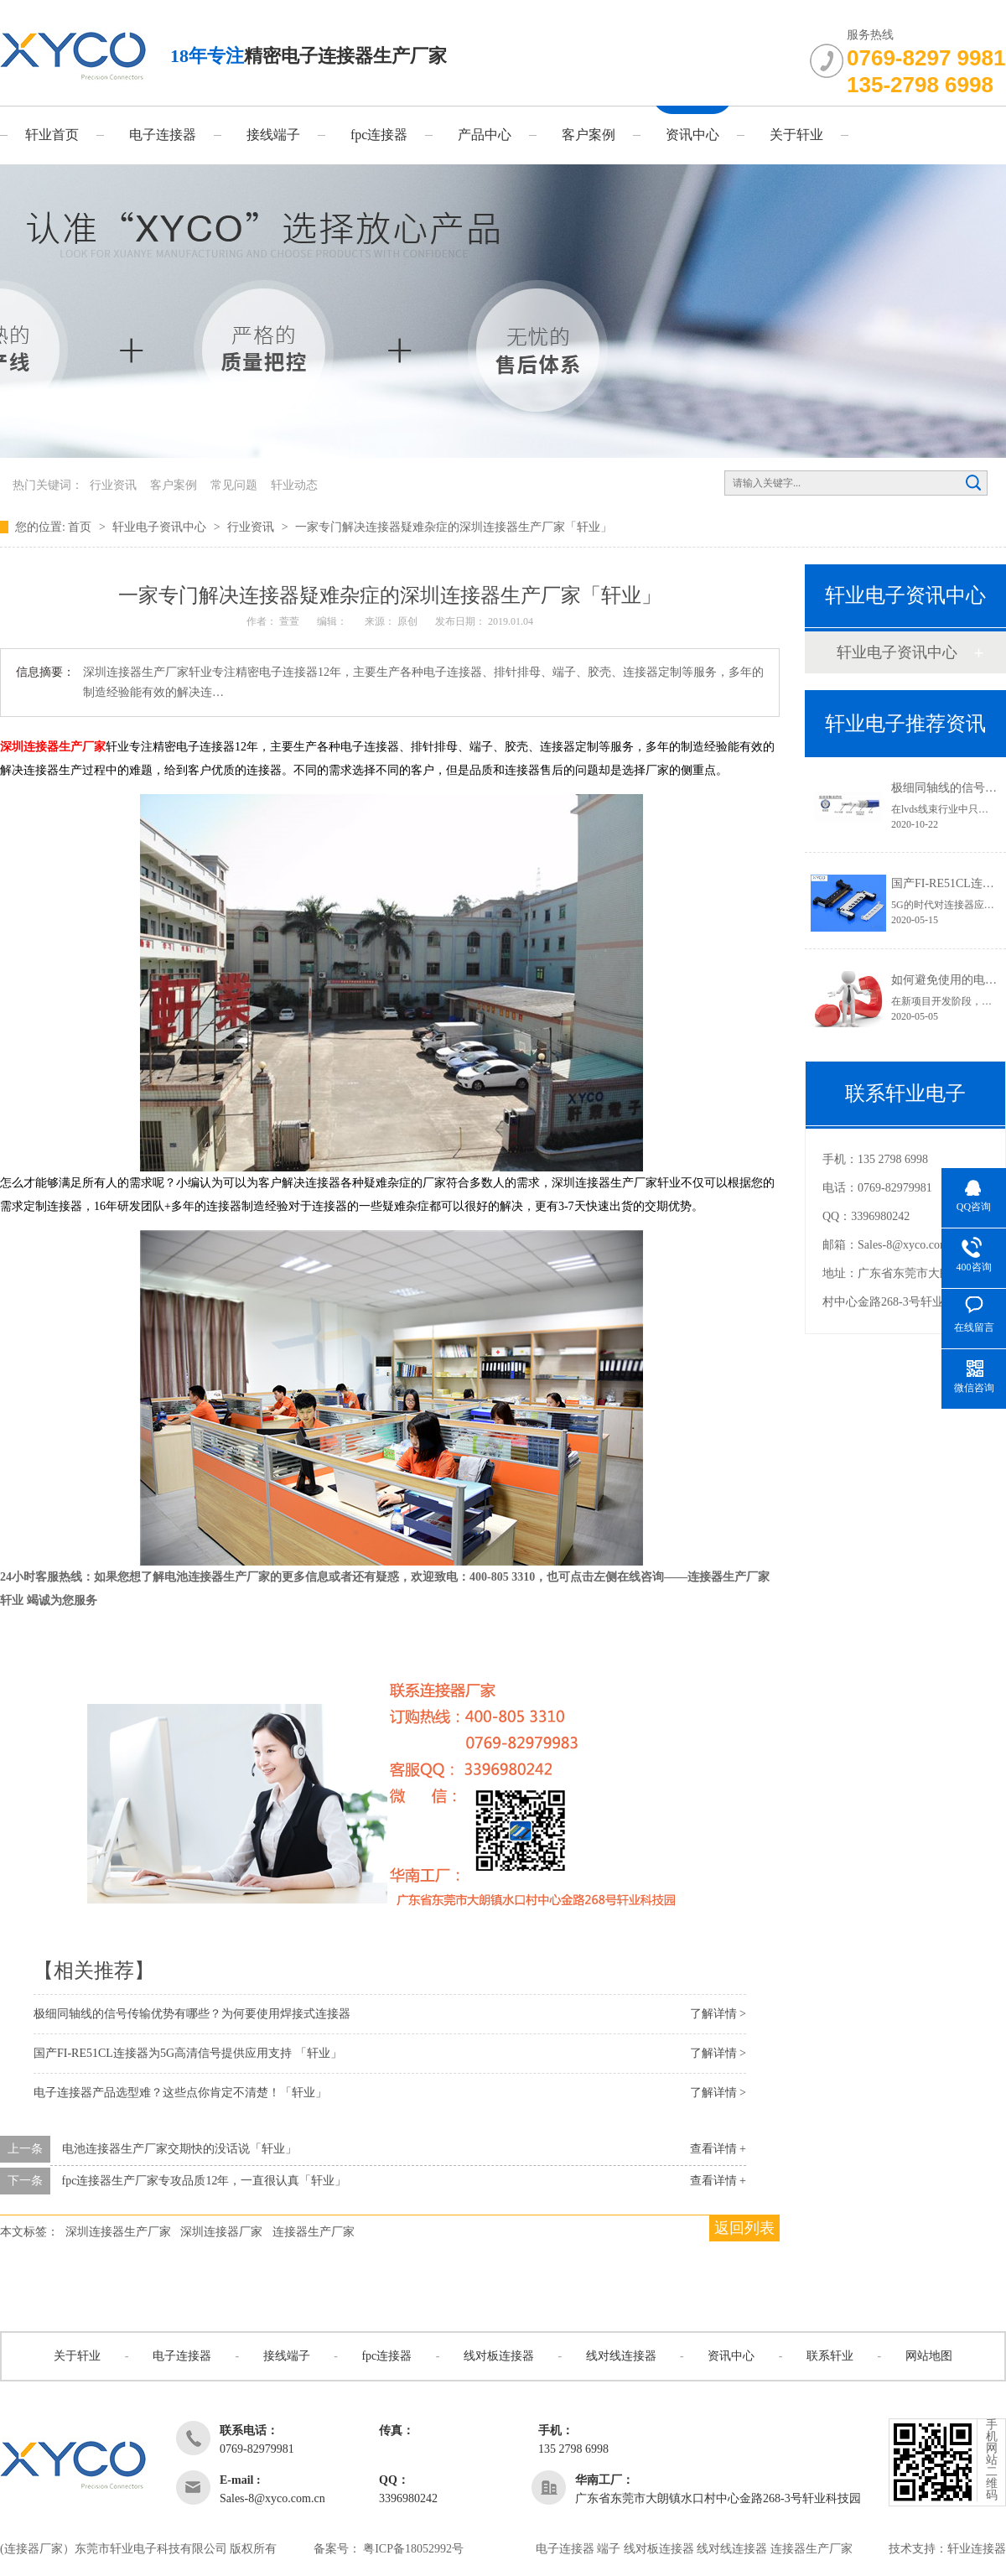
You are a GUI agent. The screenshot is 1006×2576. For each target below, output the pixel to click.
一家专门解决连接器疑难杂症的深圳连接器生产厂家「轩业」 (453, 527)
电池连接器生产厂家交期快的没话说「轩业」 (179, 2148)
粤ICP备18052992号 (413, 2548)
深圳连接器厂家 (221, 2231)
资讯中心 (692, 134)
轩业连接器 (976, 2548)
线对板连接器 (499, 2356)
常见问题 (233, 485)
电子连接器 (162, 134)
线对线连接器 (621, 2356)
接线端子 (273, 134)
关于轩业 (796, 134)
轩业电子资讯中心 (161, 527)
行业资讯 (113, 485)
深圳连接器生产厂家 (53, 746)
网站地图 (928, 2356)
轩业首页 (52, 134)
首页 (81, 527)
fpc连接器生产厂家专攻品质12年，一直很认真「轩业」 (204, 2180)
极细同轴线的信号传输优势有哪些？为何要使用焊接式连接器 (192, 2013)
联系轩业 (829, 2356)
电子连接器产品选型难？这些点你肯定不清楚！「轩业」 (180, 2092)
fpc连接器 (378, 134)
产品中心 (484, 134)
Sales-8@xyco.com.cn (910, 1245)
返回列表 (744, 2228)
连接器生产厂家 (313, 2231)
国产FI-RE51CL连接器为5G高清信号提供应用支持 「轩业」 (188, 2053)
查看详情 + (718, 2148)
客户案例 (588, 134)
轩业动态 (294, 485)
